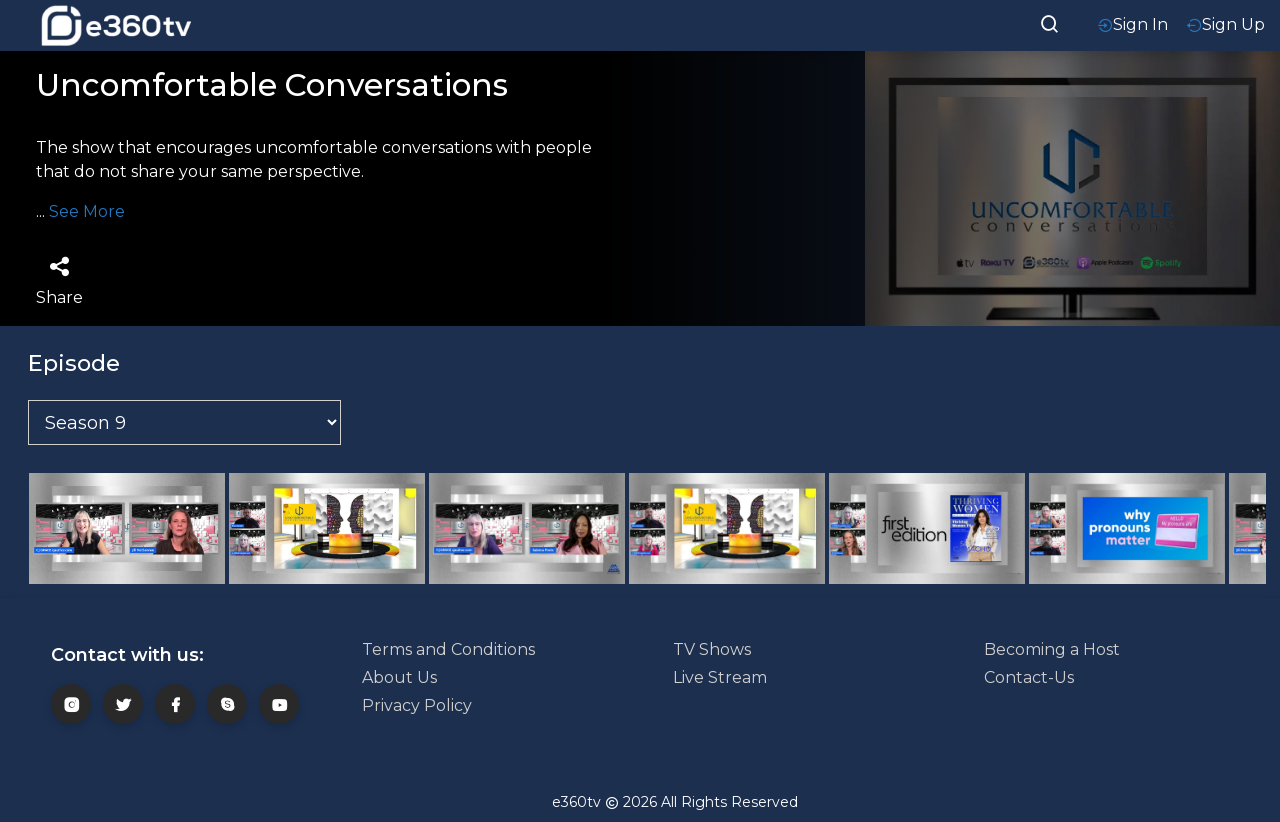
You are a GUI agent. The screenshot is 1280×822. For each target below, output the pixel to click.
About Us (399, 677)
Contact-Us (1029, 677)
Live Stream (720, 677)
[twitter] (123, 704)
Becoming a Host (1052, 649)
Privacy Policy (417, 705)
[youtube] (279, 704)
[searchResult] (1050, 22)
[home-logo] (116, 25)
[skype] (227, 704)
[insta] (71, 704)
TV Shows (712, 649)
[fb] (175, 704)
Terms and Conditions (448, 649)
